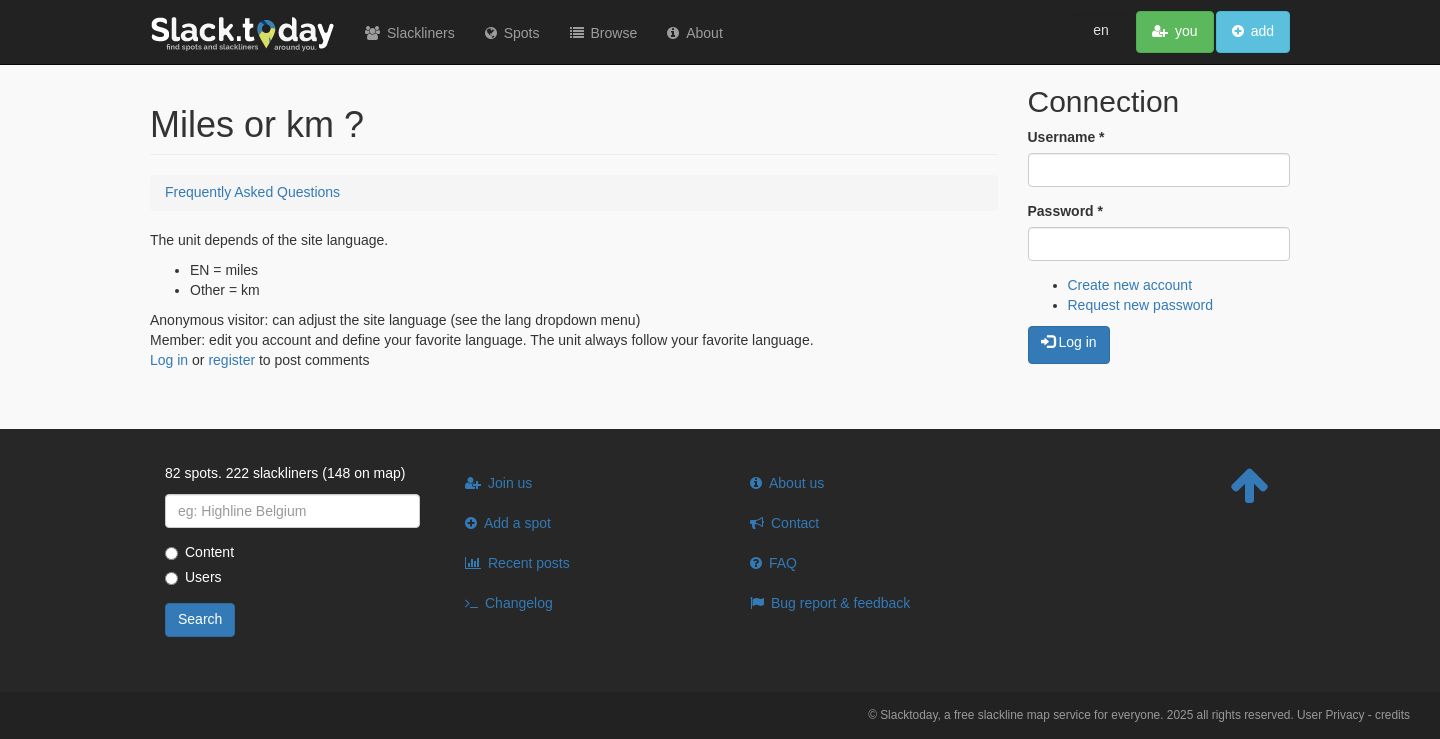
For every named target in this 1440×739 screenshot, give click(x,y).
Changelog (519, 603)
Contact (795, 523)
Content (199, 552)
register (231, 360)
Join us (510, 483)
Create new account (1130, 285)
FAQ (783, 563)
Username (1066, 137)
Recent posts (529, 563)
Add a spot (517, 523)
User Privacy (1330, 715)
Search (200, 619)
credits (1392, 715)
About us (796, 483)
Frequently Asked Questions (252, 192)
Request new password (1141, 305)
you (1186, 31)
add (1262, 31)
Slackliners (421, 33)
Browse (614, 33)
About (704, 33)
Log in (169, 360)
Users (193, 577)
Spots (522, 33)
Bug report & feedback (840, 603)
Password (1065, 211)
